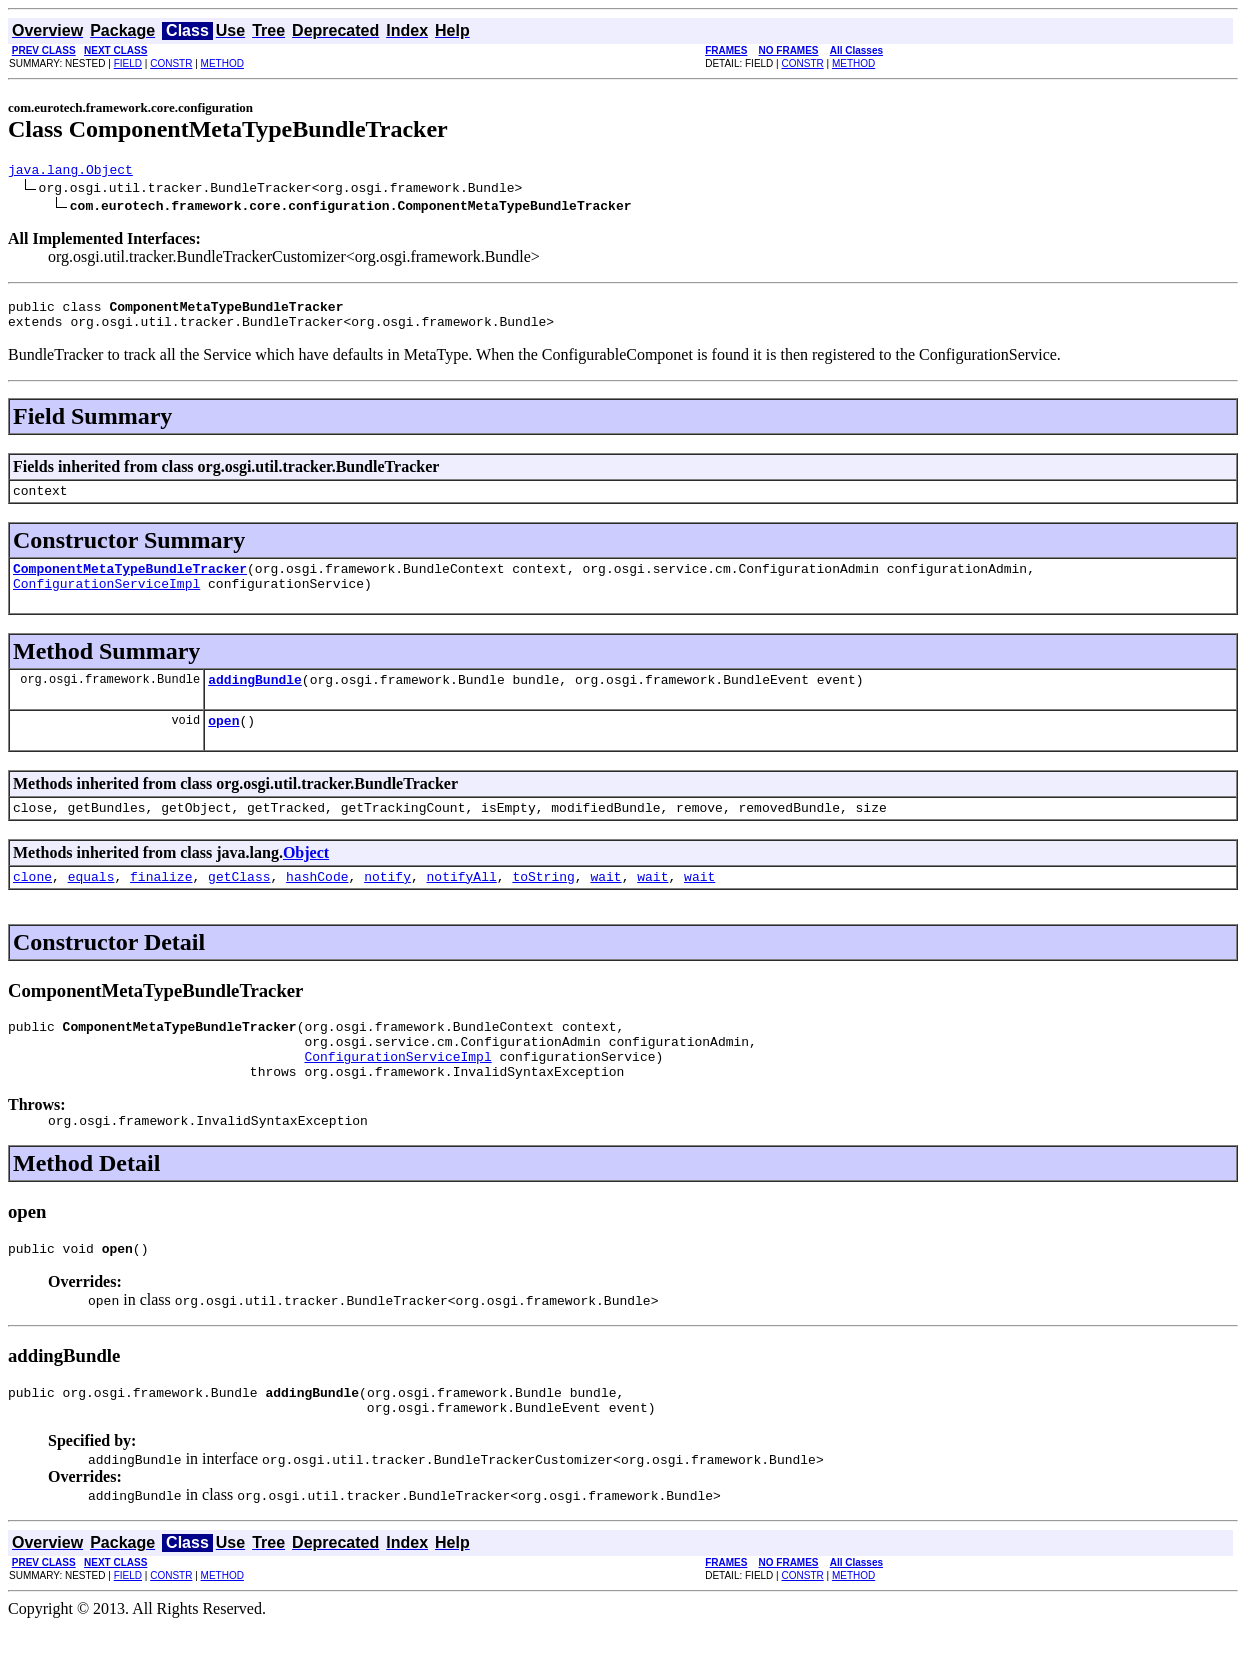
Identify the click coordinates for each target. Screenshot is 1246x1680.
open (223, 744)
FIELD (128, 63)
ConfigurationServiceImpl (106, 601)
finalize (161, 906)
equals (91, 906)
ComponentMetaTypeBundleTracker (130, 583)
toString (543, 906)
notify (387, 906)
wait (605, 906)
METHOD (222, 63)
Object (306, 879)
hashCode (317, 906)
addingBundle (255, 700)
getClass (239, 906)
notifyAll (462, 906)
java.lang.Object (70, 172)
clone (32, 906)
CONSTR (171, 63)
